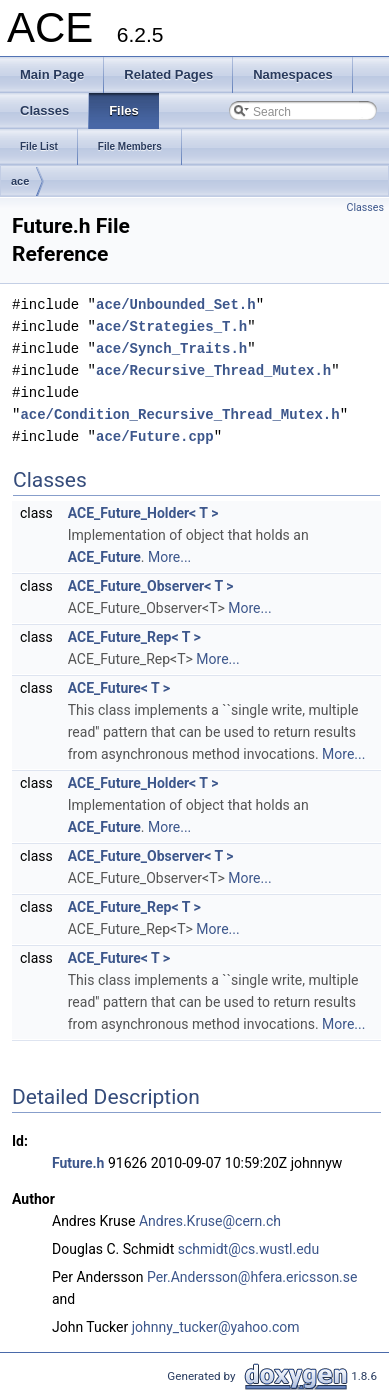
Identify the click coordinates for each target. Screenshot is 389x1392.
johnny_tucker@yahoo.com (216, 1327)
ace (20, 181)
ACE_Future (104, 557)
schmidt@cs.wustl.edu (248, 1249)
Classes (365, 207)
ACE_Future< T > (119, 688)
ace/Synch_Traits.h (171, 348)
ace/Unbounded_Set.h (176, 304)
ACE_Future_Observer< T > (151, 586)
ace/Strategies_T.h (171, 326)
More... (169, 557)
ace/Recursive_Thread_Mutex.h (213, 370)
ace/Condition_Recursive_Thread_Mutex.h (179, 414)
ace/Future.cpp (155, 436)
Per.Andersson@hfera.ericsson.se (252, 1277)
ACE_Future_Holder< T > (143, 513)
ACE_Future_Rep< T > (134, 637)
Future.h (78, 1163)
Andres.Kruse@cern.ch (210, 1221)
